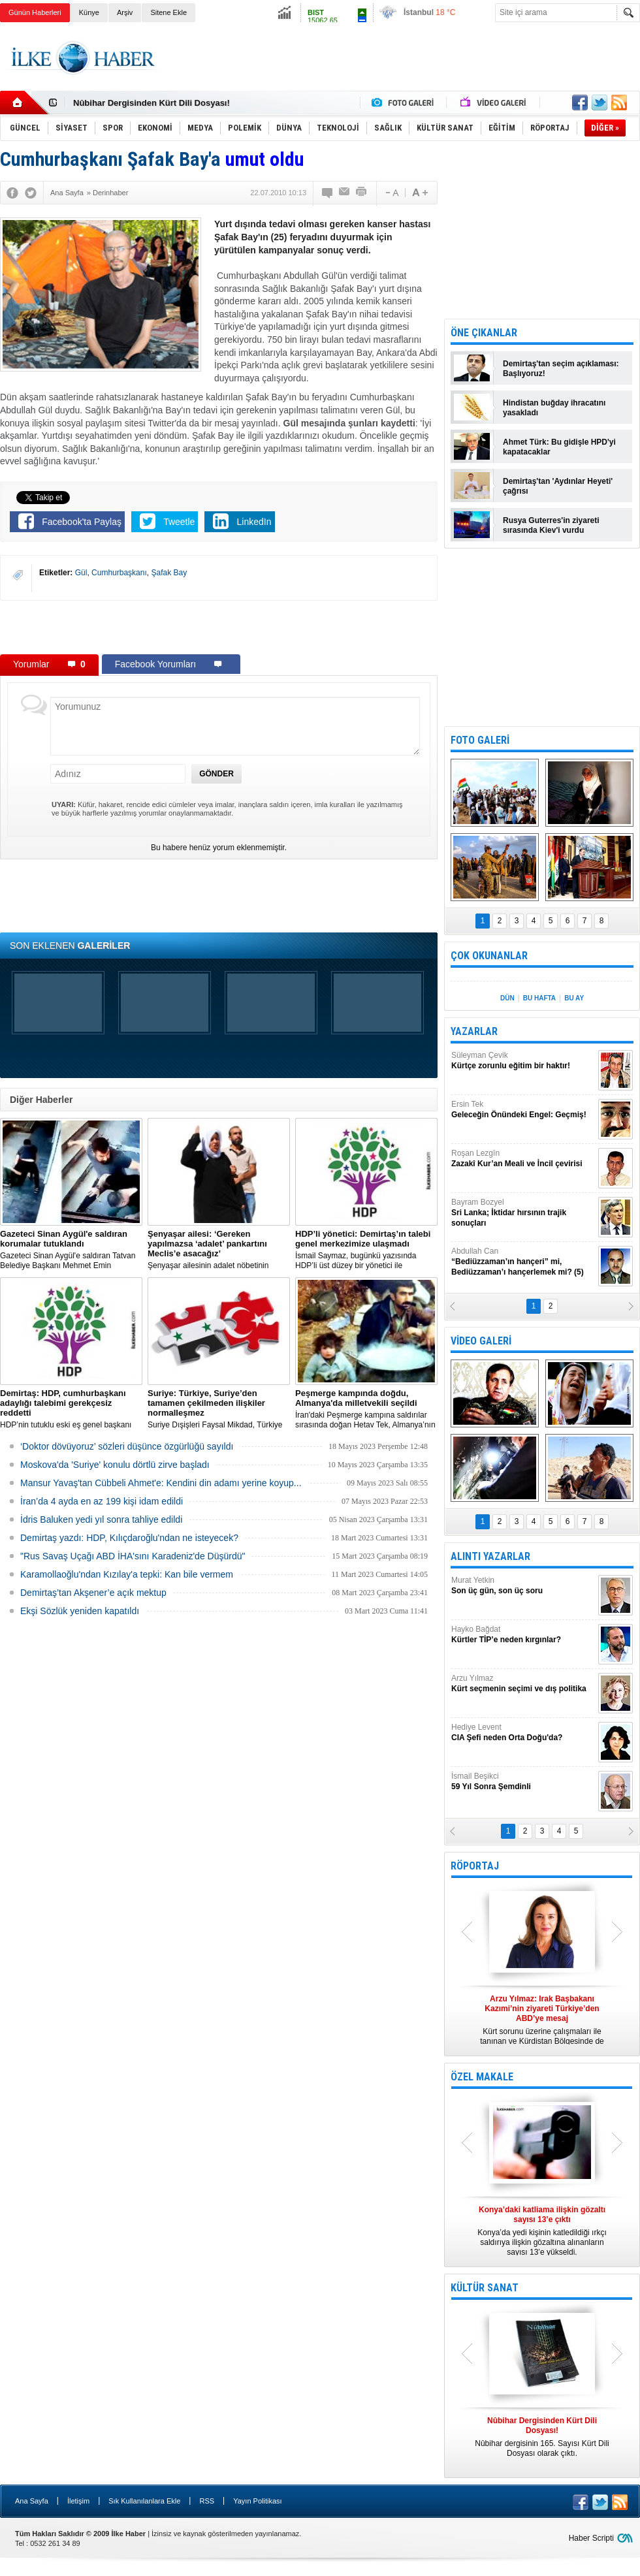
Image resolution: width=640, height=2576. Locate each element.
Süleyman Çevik (523, 1061)
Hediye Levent (523, 1733)
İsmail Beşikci (523, 1782)
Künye (89, 12)
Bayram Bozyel (523, 1213)
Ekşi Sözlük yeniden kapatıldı (79, 1611)
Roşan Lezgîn (523, 1159)
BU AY (574, 998)
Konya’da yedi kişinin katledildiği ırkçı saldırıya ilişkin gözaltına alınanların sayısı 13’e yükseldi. (542, 2231)
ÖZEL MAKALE (482, 2077)
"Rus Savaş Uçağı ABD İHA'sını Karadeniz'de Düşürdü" (132, 1556)
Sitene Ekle (168, 12)
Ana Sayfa (31, 2501)
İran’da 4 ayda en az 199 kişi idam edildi (101, 1501)
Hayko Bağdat (523, 1635)
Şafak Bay (169, 572)
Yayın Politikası (257, 2501)
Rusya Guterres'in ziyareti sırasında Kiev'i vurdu (551, 525)
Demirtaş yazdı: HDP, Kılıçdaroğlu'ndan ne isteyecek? (129, 1538)
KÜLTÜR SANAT (485, 2288)
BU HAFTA (539, 998)
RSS (206, 2501)
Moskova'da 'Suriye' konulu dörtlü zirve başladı (115, 1464)
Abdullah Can (523, 1262)
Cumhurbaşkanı (119, 572)
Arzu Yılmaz (523, 1684)
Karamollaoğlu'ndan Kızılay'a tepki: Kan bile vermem (126, 1574)
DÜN (507, 998)
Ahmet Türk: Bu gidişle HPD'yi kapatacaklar (559, 446)
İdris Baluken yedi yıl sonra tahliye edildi (101, 1519)
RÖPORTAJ (475, 1866)
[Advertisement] (219, 626)
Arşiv (125, 12)
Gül (81, 572)
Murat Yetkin (523, 1586)
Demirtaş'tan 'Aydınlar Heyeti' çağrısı (558, 486)
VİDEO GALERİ (481, 1341)
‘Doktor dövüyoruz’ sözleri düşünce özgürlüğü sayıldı (126, 1446)
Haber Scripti (591, 2538)
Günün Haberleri (34, 12)
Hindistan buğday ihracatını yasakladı (554, 407)
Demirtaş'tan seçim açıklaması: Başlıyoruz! (561, 368)
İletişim (78, 2501)
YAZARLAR (474, 1031)
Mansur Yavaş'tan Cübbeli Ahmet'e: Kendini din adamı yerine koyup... (161, 1483)
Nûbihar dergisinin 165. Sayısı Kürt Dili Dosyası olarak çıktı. (542, 2437)
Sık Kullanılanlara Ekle (144, 2501)
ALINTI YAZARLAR (490, 1556)
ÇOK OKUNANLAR (489, 955)
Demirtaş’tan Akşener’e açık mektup (93, 1592)
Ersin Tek (523, 1110)
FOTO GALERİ (480, 740)
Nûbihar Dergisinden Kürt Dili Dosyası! (151, 103)
